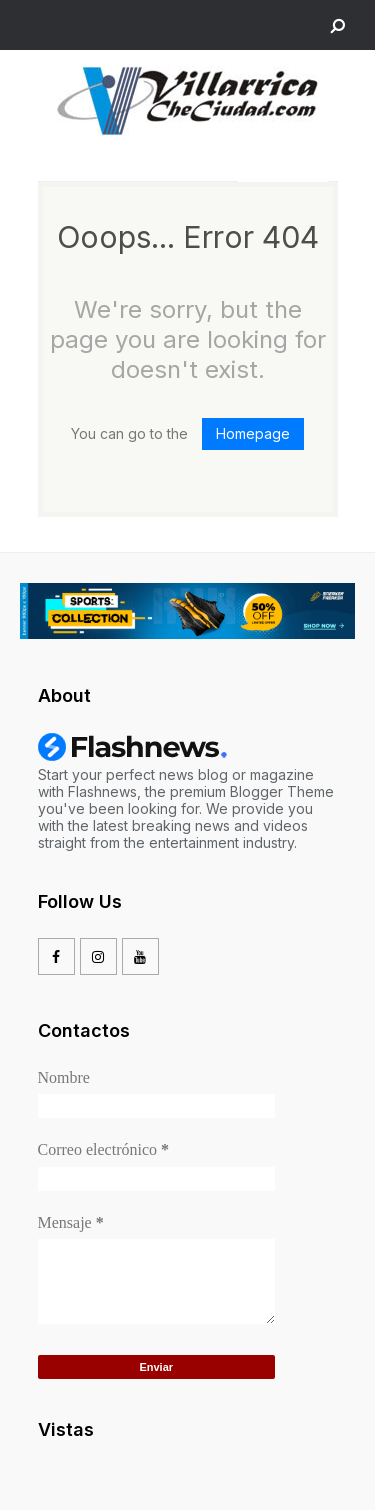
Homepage (253, 433)
